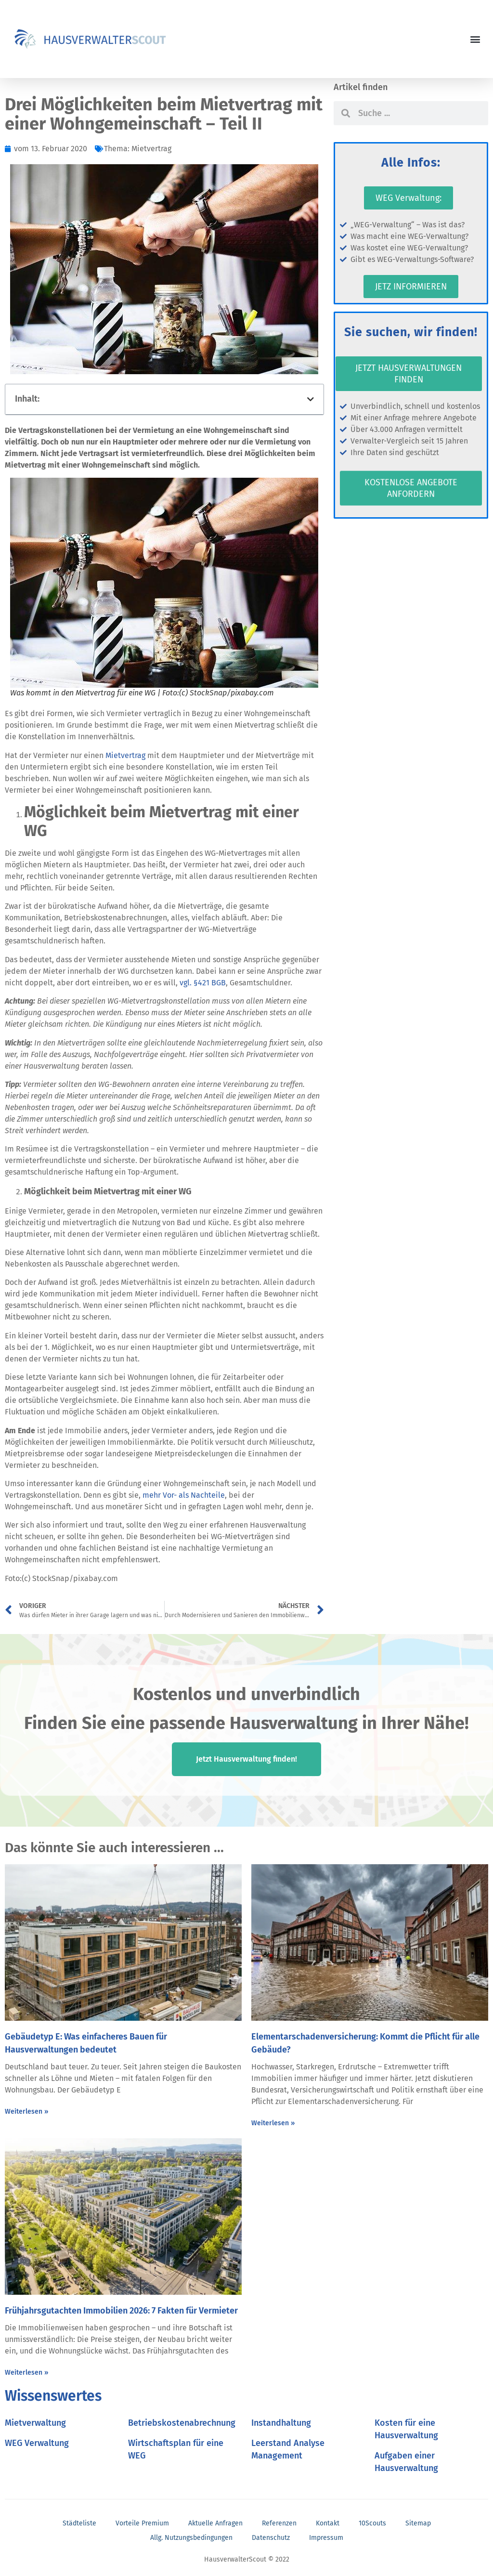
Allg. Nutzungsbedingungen (191, 2538)
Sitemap (418, 2523)
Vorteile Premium (142, 2523)
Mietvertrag (151, 148)
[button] (475, 39)
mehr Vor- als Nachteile (184, 1495)
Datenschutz (271, 2538)
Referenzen (279, 2523)
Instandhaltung (281, 2423)
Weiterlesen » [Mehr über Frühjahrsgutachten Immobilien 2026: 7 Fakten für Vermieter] (26, 2372)
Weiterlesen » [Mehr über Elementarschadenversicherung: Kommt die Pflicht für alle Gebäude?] (273, 2123)
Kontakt (327, 2523)
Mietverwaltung (35, 2423)
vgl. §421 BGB (203, 982)
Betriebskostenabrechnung (181, 2423)
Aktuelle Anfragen (215, 2523)
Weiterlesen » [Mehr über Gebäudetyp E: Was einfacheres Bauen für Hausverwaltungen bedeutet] (26, 2111)
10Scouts (372, 2523)
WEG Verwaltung (37, 2443)
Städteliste (79, 2523)
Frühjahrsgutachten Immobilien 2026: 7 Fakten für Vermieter (121, 2310)
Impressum (326, 2538)
